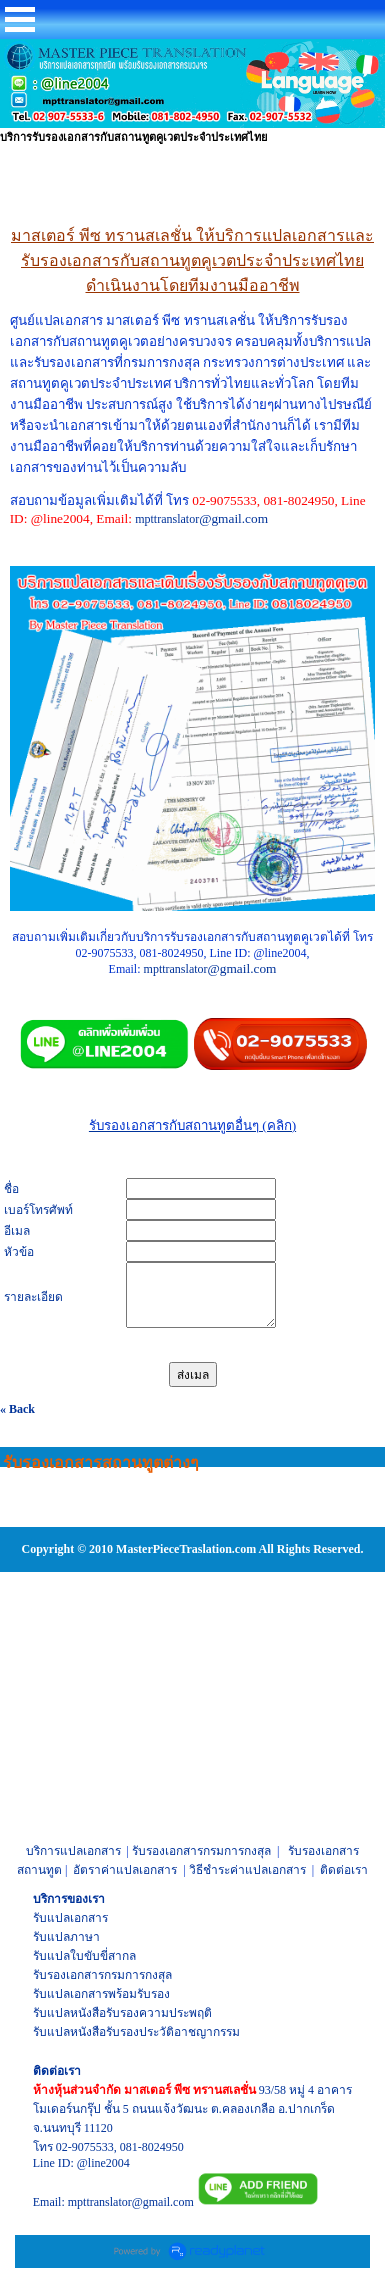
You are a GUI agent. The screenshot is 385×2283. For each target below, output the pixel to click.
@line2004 (103, 2163)
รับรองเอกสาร (68, 1975)
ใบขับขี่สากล (103, 1956)
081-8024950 (152, 2147)
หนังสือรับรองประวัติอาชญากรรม (155, 2032)
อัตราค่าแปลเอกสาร (125, 1870)
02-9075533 (85, 2147)
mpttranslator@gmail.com (131, 2202)
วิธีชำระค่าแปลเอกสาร (247, 1870)
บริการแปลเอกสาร (73, 1851)
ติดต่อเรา (344, 1870)
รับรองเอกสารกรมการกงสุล (201, 1851)
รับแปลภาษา (66, 1937)
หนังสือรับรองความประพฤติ (141, 2013)
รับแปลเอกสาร (70, 1918)
